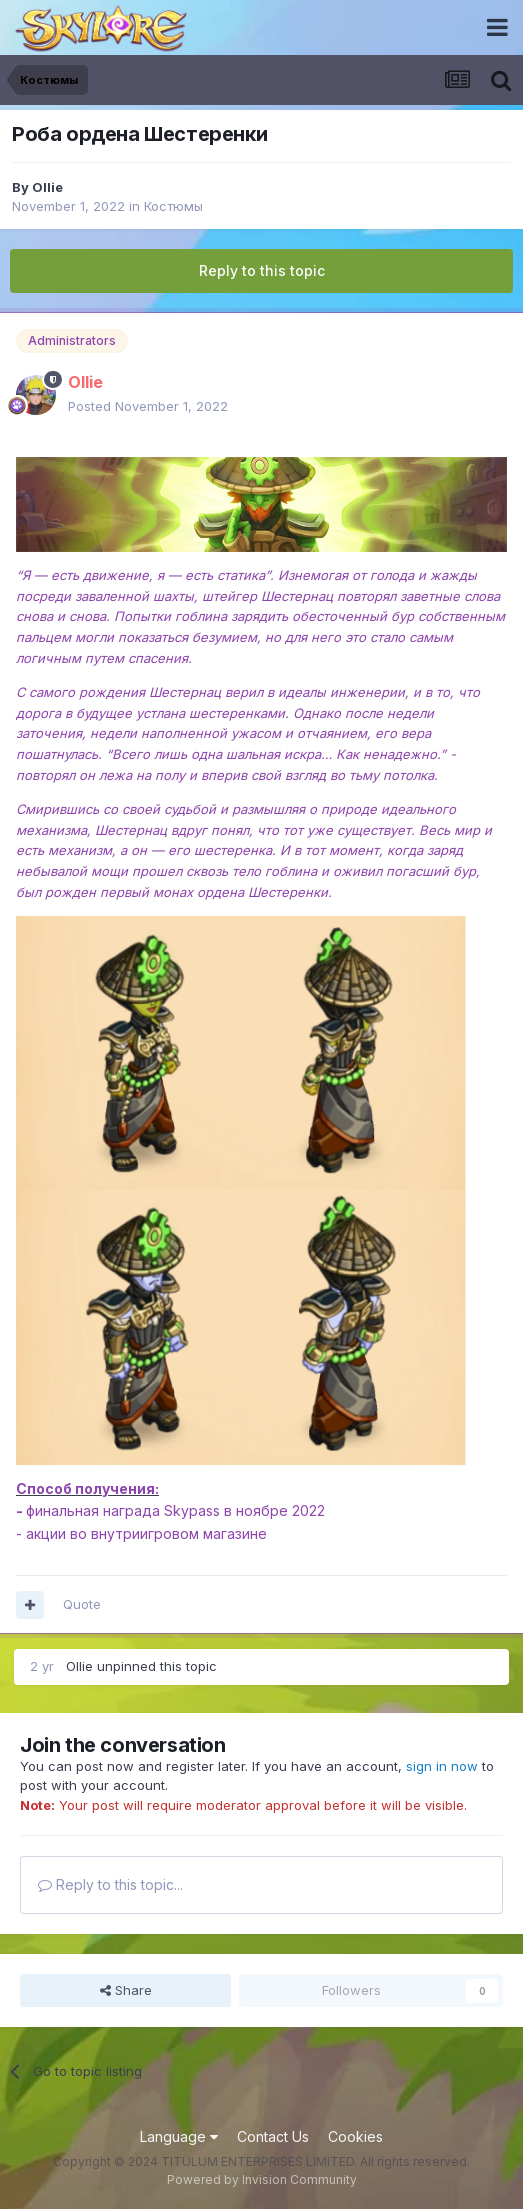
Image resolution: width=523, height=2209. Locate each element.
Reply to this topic (262, 270)
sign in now (442, 1766)
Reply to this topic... (110, 1884)
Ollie (47, 187)
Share (126, 1990)
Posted (148, 406)
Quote (82, 1604)
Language (179, 2136)
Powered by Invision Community (262, 2179)
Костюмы (173, 206)
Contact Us (273, 2136)
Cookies (355, 2136)
